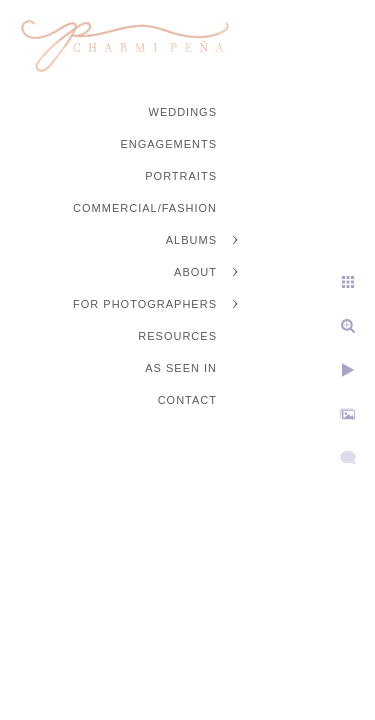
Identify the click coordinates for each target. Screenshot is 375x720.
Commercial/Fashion (145, 208)
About (195, 272)
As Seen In (181, 368)
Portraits (181, 176)
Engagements (168, 144)
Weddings (183, 112)
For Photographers (145, 304)
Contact (187, 400)
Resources (177, 336)
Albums (191, 240)
